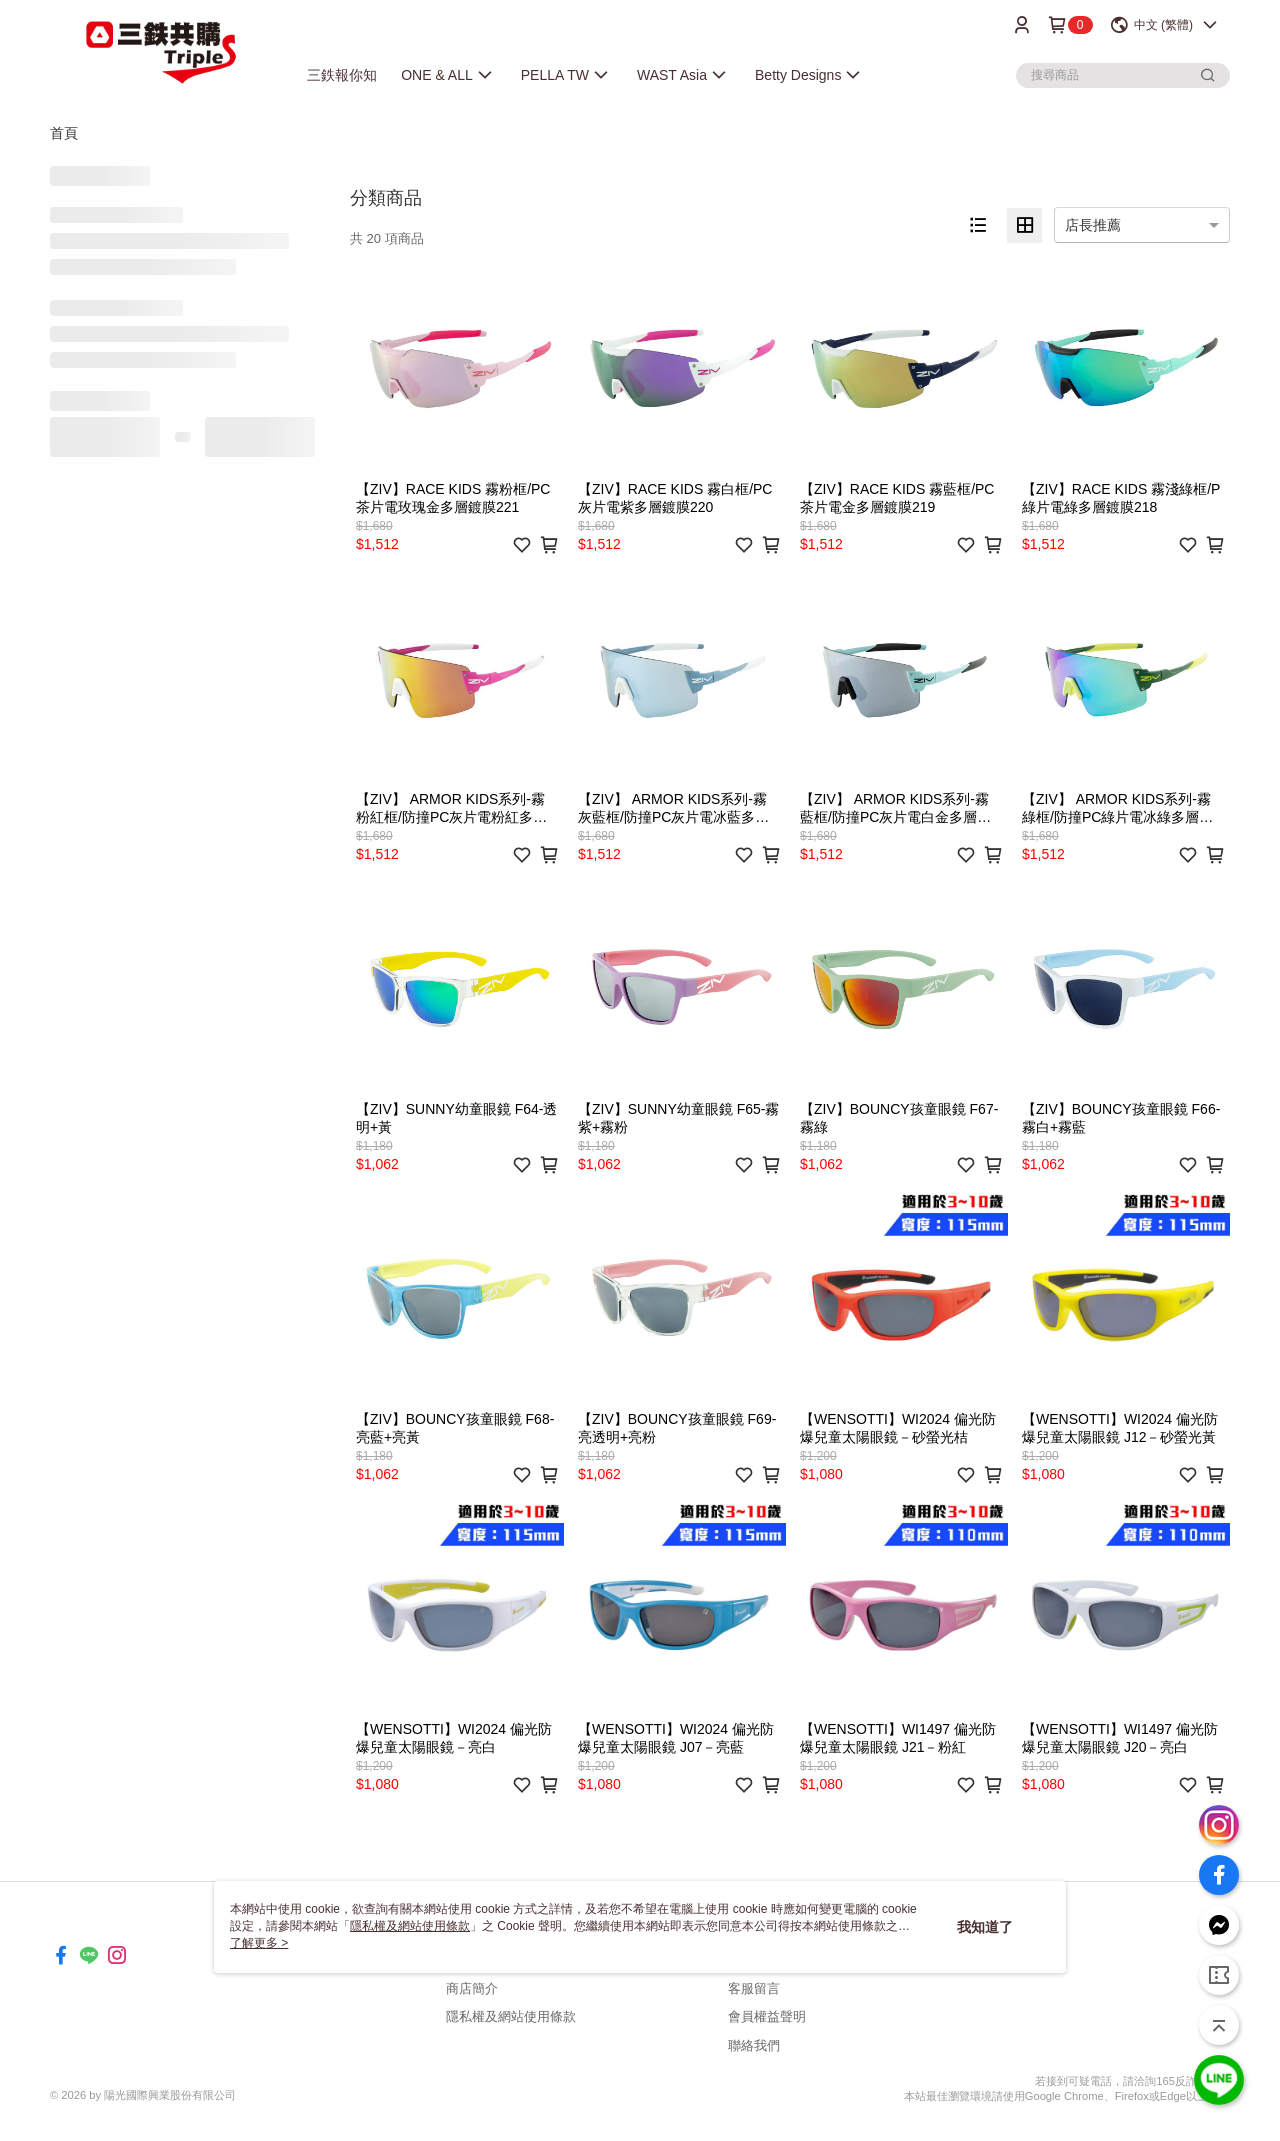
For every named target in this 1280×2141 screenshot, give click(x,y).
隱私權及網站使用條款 (511, 2016)
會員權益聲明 (767, 2016)
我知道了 (985, 1927)
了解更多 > (259, 1943)
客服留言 (754, 1988)
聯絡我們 (754, 2045)
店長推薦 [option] (1093, 225)
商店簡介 (472, 1988)
